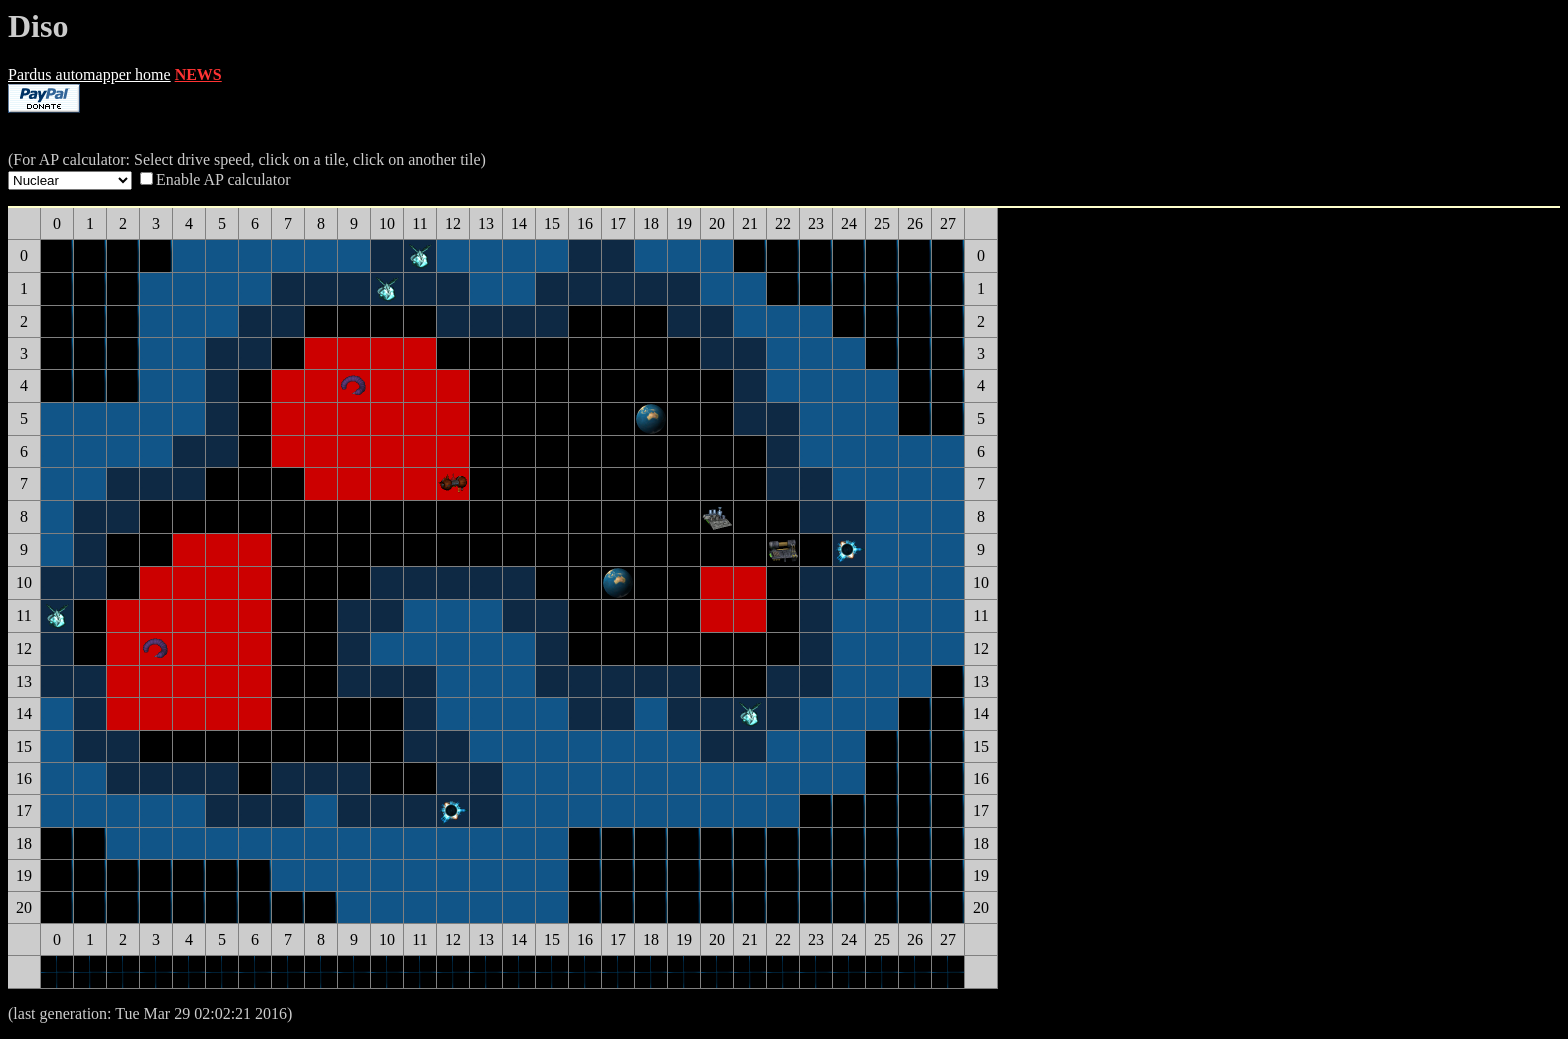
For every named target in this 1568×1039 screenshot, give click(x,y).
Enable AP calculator (223, 179)
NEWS (198, 74)
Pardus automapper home (89, 74)
